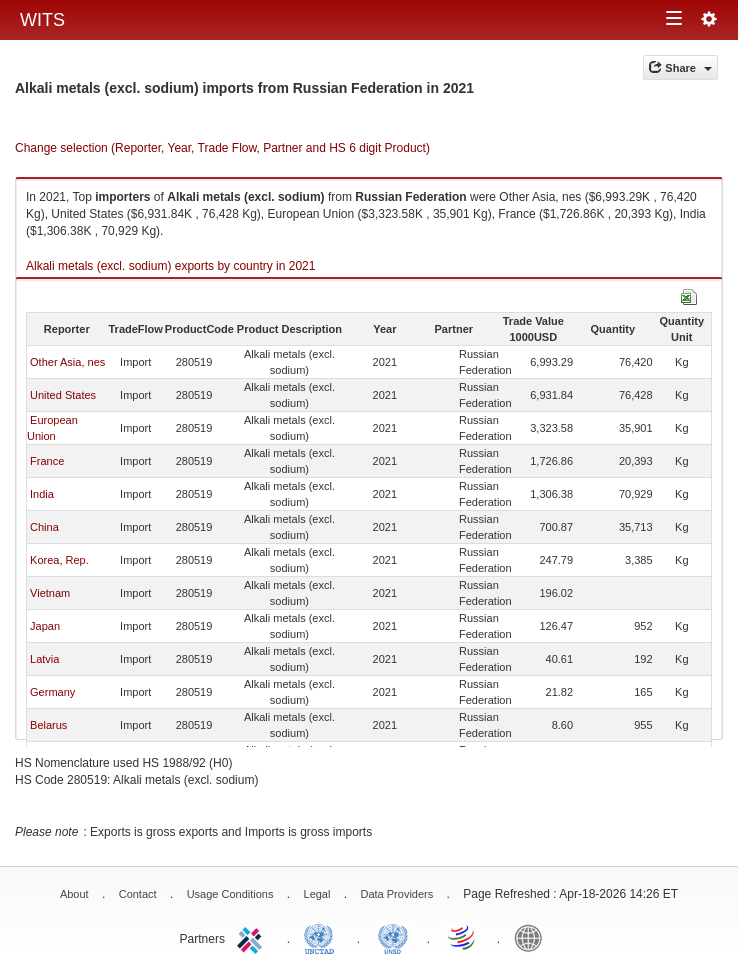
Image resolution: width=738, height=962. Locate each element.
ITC (253, 937)
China (44, 527)
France (47, 461)
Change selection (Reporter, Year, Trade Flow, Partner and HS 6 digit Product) (222, 148)
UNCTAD (323, 937)
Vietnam (50, 593)
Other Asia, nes (67, 362)
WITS (42, 20)
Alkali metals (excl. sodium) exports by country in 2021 (170, 266)
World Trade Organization (463, 937)
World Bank (533, 937)
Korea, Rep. (59, 560)
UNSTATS (393, 937)
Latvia (44, 659)
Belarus (48, 725)
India (42, 494)
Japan (45, 626)
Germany (52, 692)
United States (63, 395)
